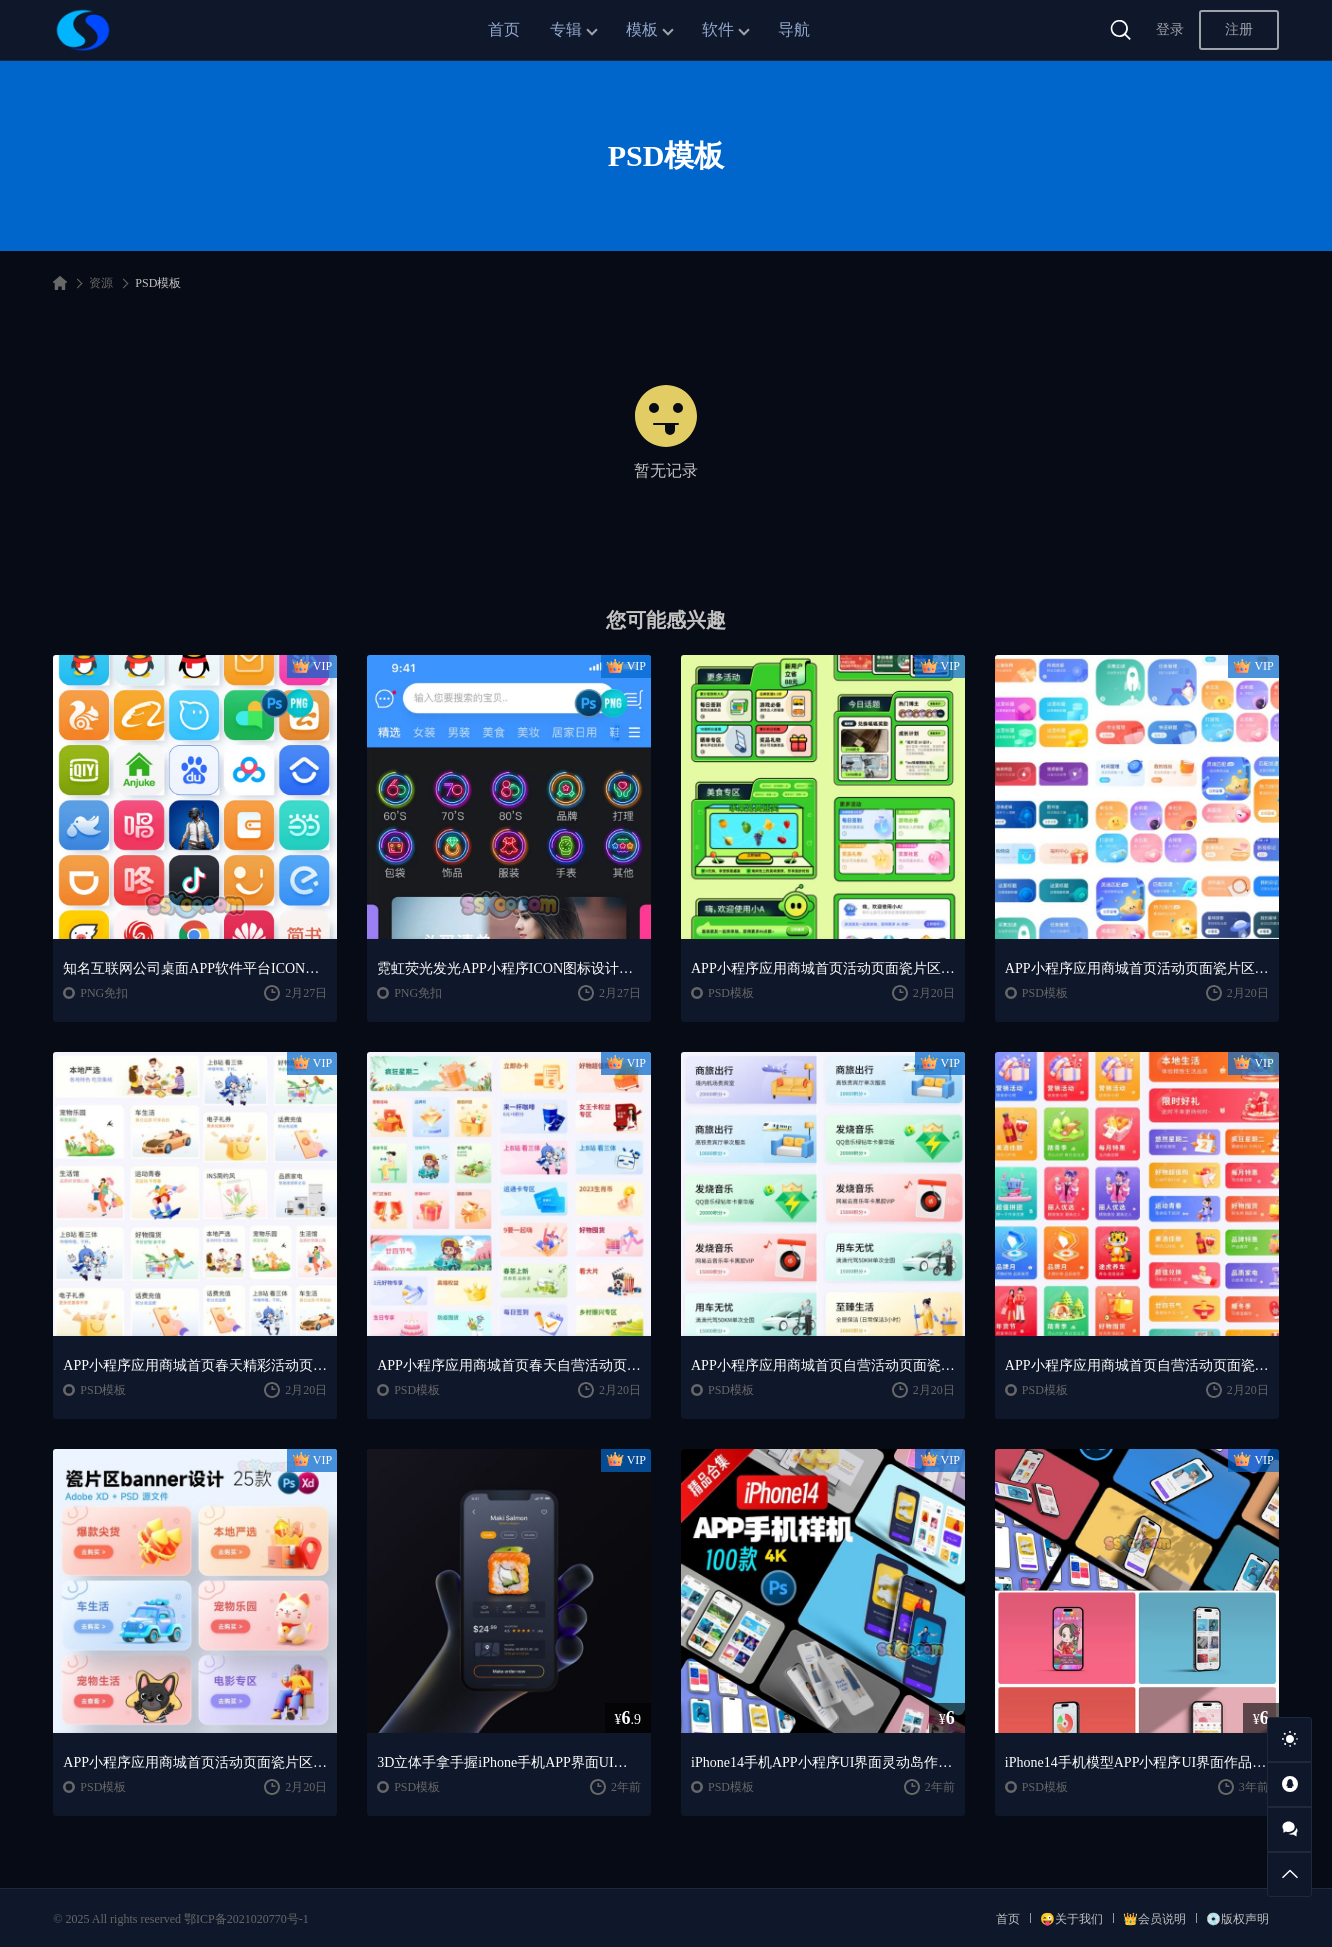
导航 (794, 29)
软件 (718, 29)
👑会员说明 (1154, 1919)
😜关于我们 (1071, 1919)
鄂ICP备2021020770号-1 (246, 1919)
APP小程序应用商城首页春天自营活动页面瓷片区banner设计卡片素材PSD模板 (509, 1365)
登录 (1170, 29)
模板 (642, 29)
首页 (504, 29)
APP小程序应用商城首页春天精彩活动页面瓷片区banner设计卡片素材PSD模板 (195, 1365)
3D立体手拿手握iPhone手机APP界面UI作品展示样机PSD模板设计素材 (509, 1762)
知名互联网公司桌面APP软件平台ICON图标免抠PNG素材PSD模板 (195, 968)
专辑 (566, 29)
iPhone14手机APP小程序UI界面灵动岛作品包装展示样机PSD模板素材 (823, 1762)
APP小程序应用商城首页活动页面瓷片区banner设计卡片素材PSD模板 (823, 968)
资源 (101, 283)
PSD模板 (731, 993)
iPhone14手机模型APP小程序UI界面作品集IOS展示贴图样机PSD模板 (1137, 1762)
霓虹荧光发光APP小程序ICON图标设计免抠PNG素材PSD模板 (509, 968)
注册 (1239, 29)
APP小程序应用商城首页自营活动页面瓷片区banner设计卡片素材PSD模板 (823, 1365)
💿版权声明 (1237, 1919)
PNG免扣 (104, 993)
